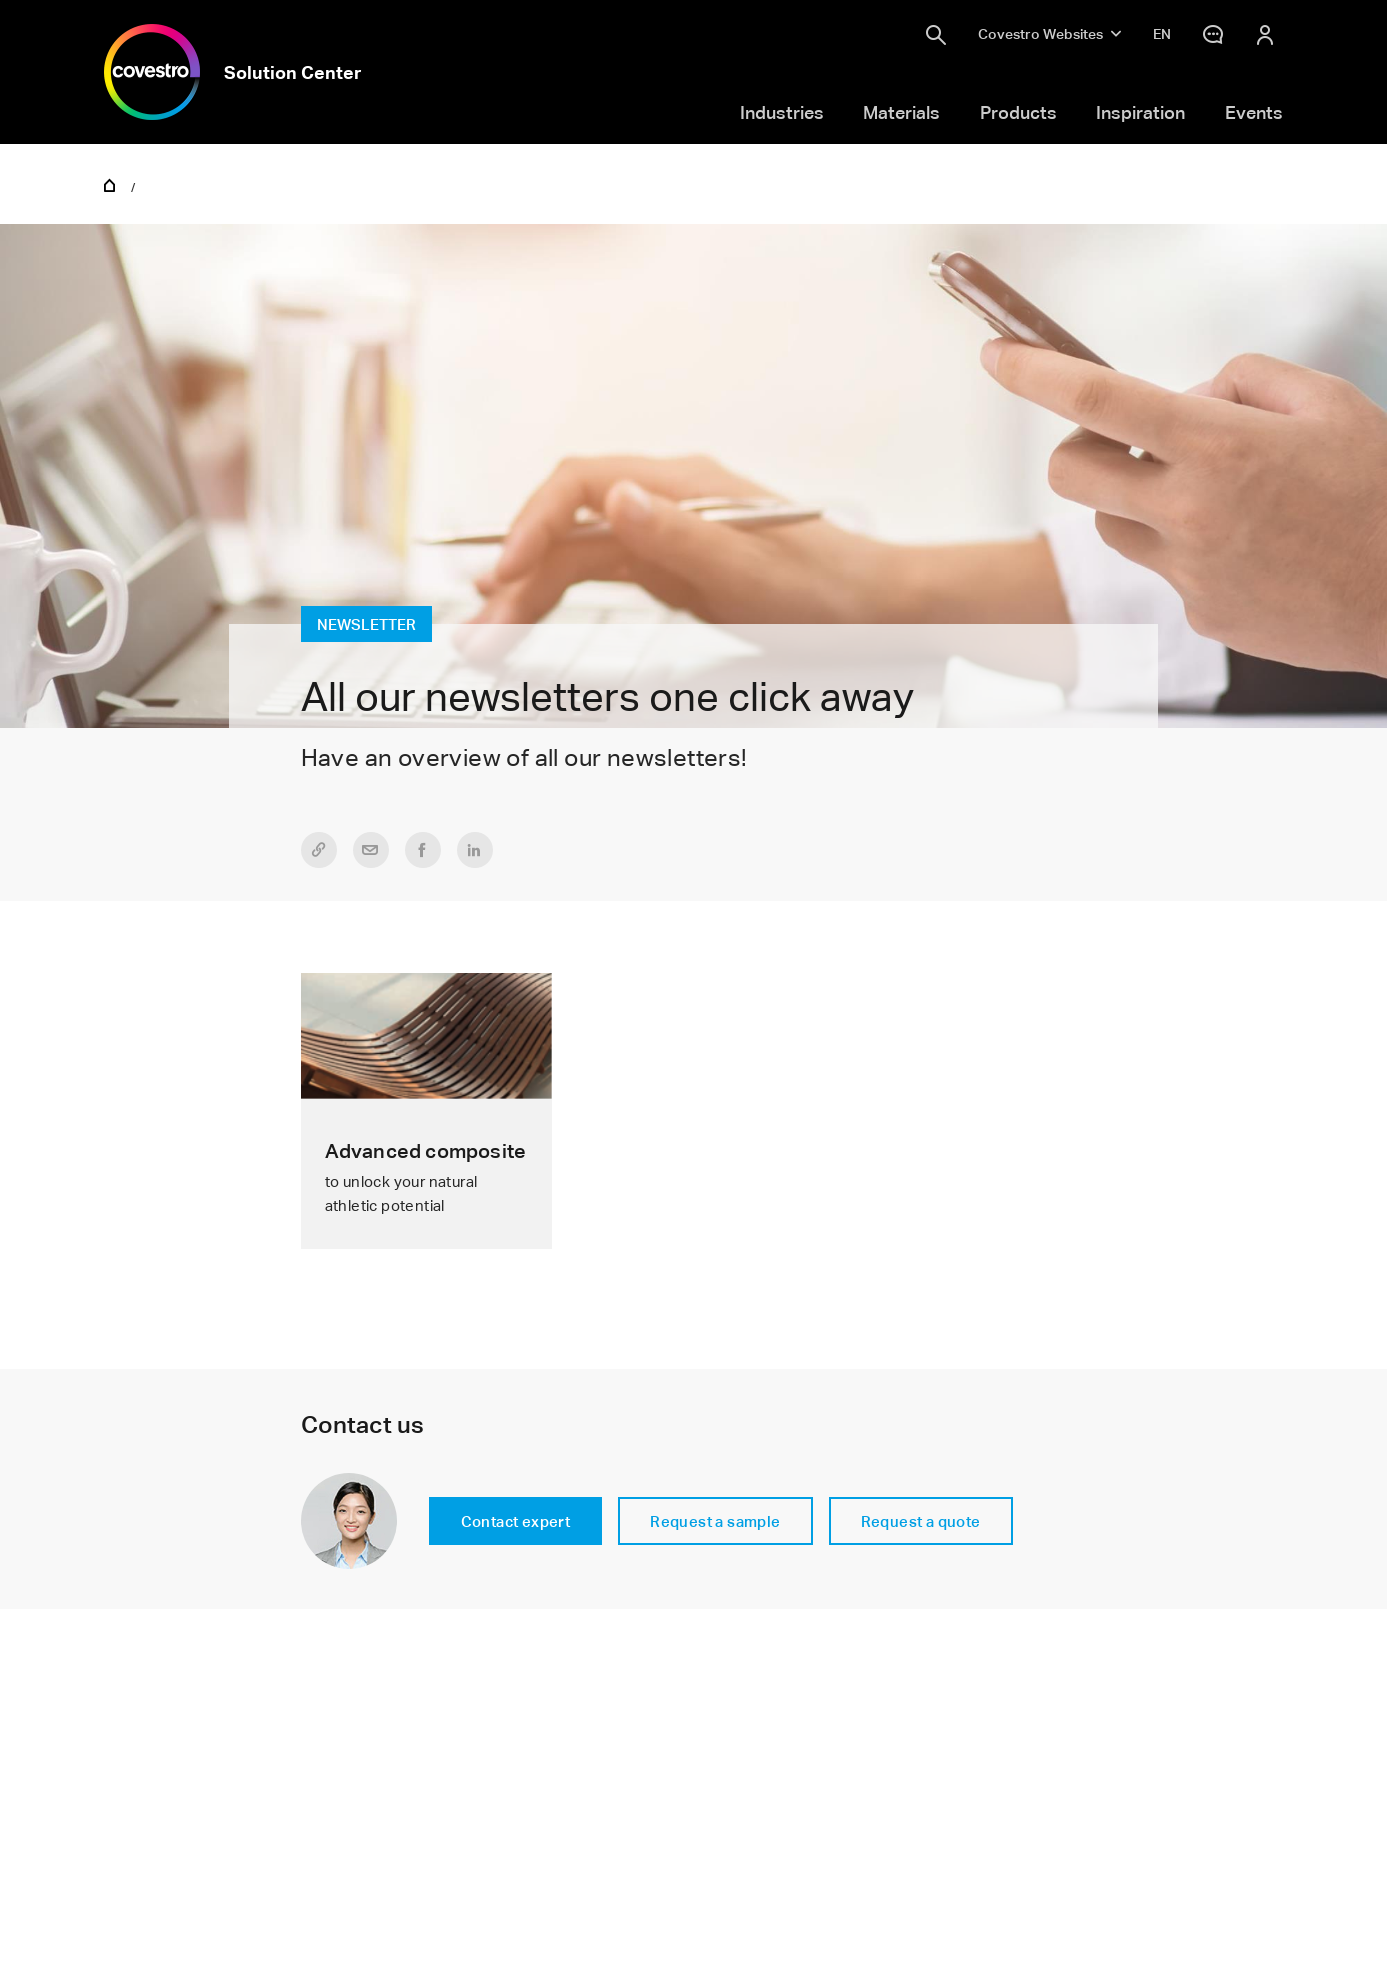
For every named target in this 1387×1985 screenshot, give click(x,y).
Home (110, 184)
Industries (782, 112)
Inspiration (1140, 112)
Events (1254, 112)
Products (1018, 112)
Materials (901, 112)
